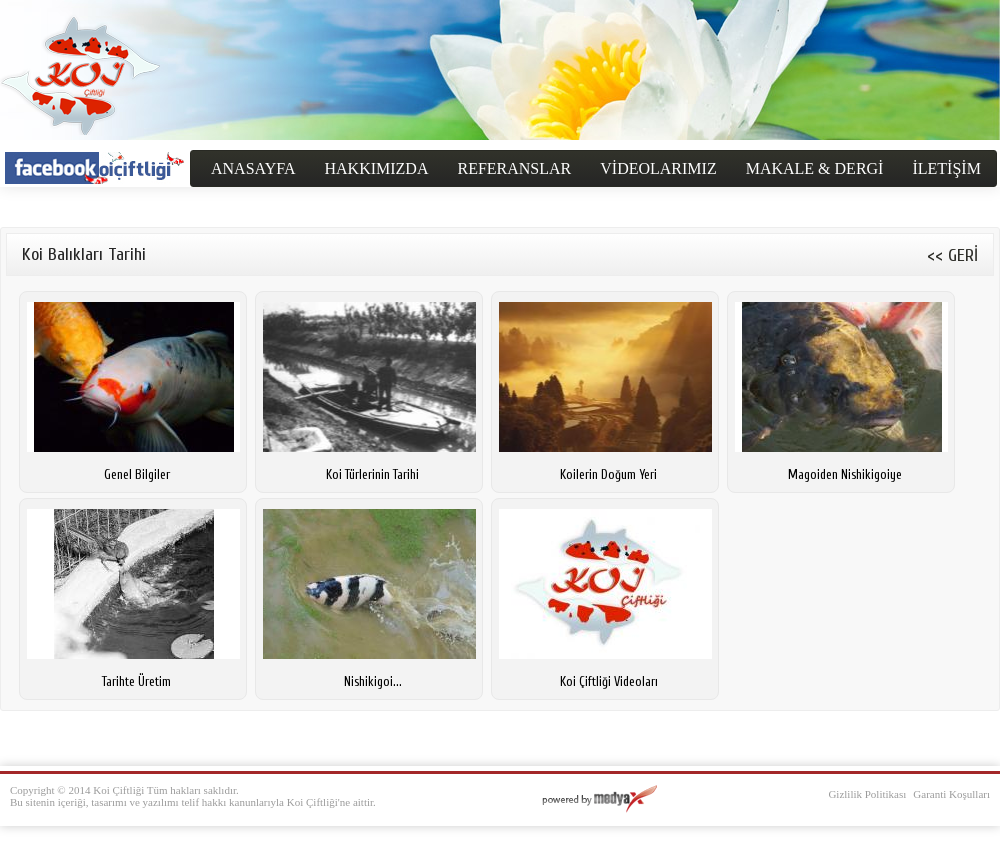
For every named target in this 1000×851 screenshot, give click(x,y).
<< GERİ (952, 255)
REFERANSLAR (514, 168)
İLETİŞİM (946, 168)
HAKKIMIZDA (376, 168)
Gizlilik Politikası (867, 794)
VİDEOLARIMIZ (658, 168)
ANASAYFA (253, 168)
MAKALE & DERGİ (815, 168)
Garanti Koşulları (951, 794)
